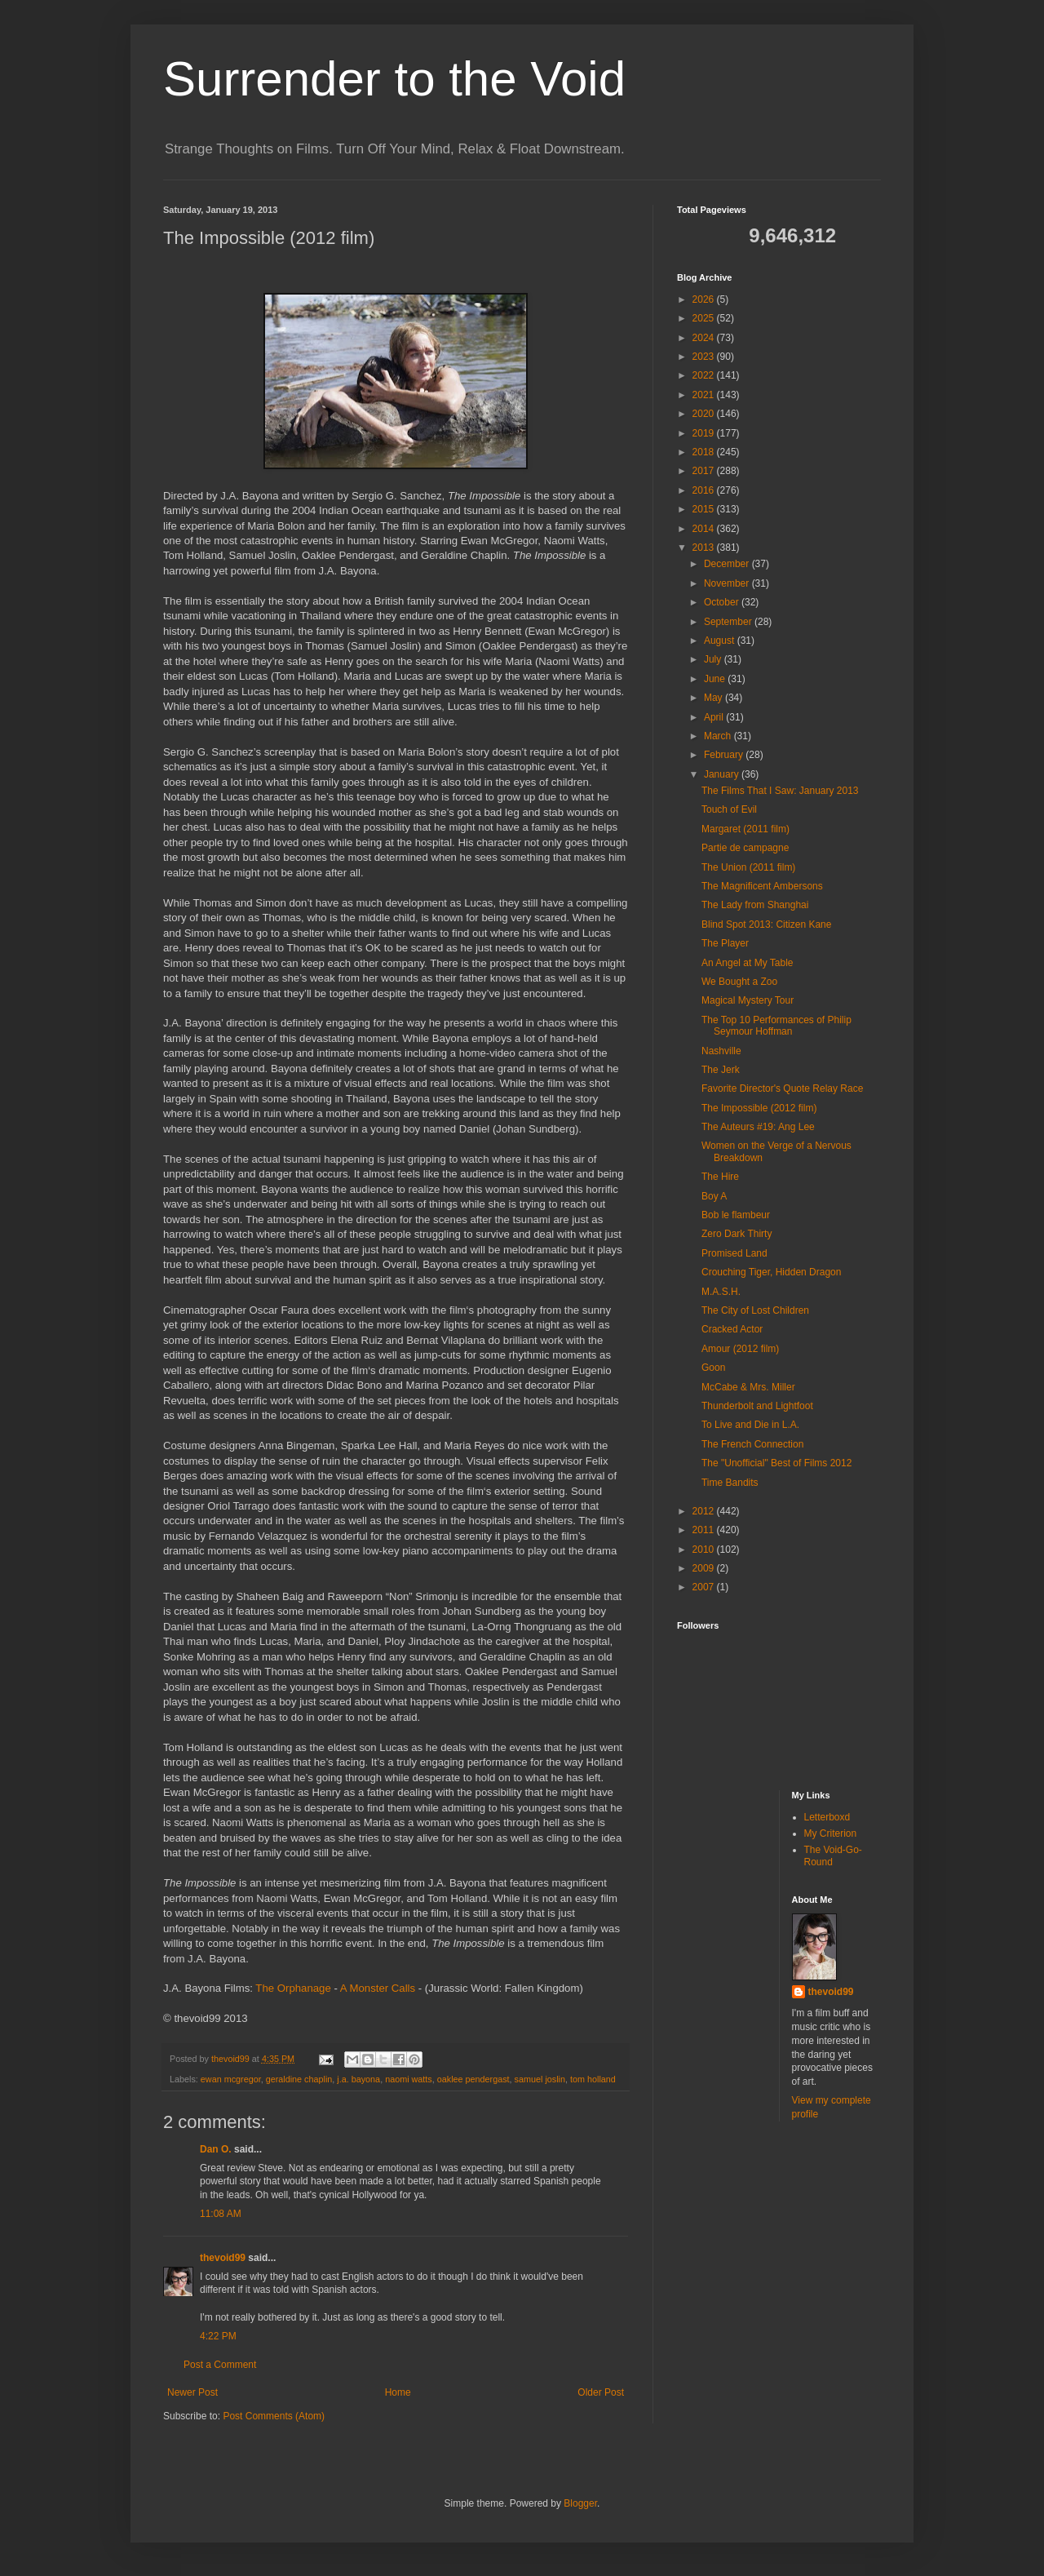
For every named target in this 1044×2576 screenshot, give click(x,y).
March (719, 736)
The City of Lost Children (755, 1310)
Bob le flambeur (735, 1215)
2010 (704, 1549)
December (728, 564)
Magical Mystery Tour (747, 1000)
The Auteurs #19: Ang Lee (758, 1127)
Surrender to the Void (394, 78)
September (729, 621)
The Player (725, 943)
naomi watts (408, 2079)
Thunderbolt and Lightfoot (757, 1406)
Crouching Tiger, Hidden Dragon (771, 1272)
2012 (704, 1511)
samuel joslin (540, 2079)
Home (398, 2392)
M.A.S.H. (721, 1291)
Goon (713, 1367)
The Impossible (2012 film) (758, 1108)
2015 (704, 509)
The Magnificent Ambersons (762, 886)
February (724, 754)
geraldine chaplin (299, 2079)
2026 (704, 299)
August (720, 640)
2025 (704, 318)
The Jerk (720, 1069)
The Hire (720, 1176)
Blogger (580, 2503)
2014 (704, 528)
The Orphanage (292, 1988)
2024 (704, 338)
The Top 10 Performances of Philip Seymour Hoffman (776, 1025)
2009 (704, 1568)
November (728, 583)
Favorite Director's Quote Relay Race (782, 1088)
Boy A (714, 1196)
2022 (704, 375)
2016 (704, 490)
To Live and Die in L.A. (750, 1424)
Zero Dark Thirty (736, 1233)
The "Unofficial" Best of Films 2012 (776, 1463)
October (722, 602)
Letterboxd (827, 1817)
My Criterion (830, 1833)
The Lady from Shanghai (754, 905)
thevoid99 (223, 2257)
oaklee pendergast (473, 2079)
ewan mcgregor (231, 2079)
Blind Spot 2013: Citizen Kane (766, 924)
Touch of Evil (729, 809)
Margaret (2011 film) (745, 829)
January (722, 774)
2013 (704, 547)
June (716, 679)
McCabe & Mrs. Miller (748, 1387)
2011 (704, 1530)
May (714, 697)
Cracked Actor (732, 1329)
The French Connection (752, 1444)
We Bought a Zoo (739, 981)
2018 (704, 452)
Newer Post (192, 2392)
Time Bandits (730, 1482)
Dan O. (216, 2149)
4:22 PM (218, 2336)
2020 (704, 413)
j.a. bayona (358, 2079)
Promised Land (734, 1253)
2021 (704, 395)
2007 (704, 1587)
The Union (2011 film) (748, 867)
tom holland (593, 2079)
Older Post (600, 2392)
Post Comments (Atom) (274, 2416)
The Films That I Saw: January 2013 (780, 790)
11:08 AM (220, 2213)
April (715, 717)
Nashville (721, 1051)
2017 (704, 471)
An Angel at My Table (747, 963)
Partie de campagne (745, 847)
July (714, 659)
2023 (704, 356)
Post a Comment (220, 2364)
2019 (704, 433)
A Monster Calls (377, 1988)
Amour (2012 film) (740, 1349)
